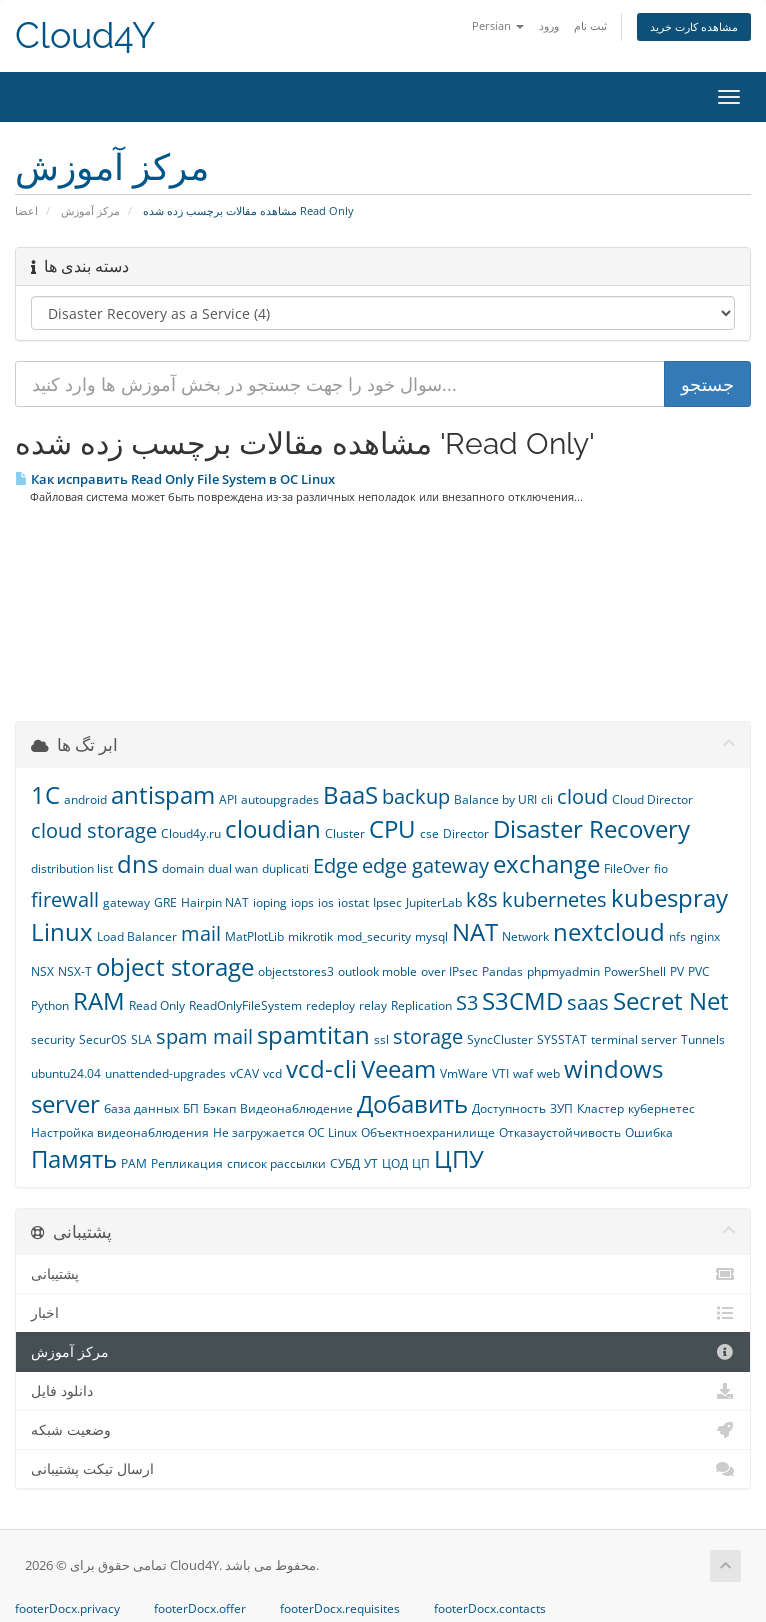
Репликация (187, 1163)
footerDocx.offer (200, 1609)
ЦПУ (459, 1158)
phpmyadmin (563, 971)
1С (45, 794)
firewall (65, 899)
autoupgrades (280, 799)
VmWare (464, 1073)
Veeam (398, 1068)
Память (74, 1158)
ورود (549, 25)
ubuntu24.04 (66, 1073)
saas (588, 1002)
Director (466, 833)
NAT (475, 931)
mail (201, 933)
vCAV (244, 1073)
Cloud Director (652, 799)
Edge (335, 865)
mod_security (374, 936)
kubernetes (554, 899)
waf (523, 1073)
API (228, 799)
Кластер (600, 1108)
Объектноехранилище (428, 1132)
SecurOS (103, 1039)
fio (661, 868)
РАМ (134, 1163)
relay (373, 1005)
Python (50, 1005)
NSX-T (75, 971)
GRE (165, 902)
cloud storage (94, 830)
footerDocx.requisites (340, 1609)
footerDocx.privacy (67, 1609)
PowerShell (635, 971)
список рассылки (276, 1163)
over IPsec (449, 971)
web (548, 1073)
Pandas (502, 971)
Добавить (412, 1103)
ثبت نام (590, 25)
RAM (99, 1000)
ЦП (421, 1163)
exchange (546, 863)
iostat (353, 902)
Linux (62, 931)
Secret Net (671, 1000)
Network (525, 936)
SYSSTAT (562, 1039)
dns (137, 863)
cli (547, 799)
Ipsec (387, 902)
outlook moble (377, 971)
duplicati (285, 868)
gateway (126, 902)
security (53, 1039)
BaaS (350, 794)
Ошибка (649, 1132)
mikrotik (310, 936)
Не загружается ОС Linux (285, 1132)
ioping (270, 902)
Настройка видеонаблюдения (120, 1132)
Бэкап (219, 1108)
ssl (381, 1039)
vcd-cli (321, 1068)
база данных (141, 1108)
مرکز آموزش (90, 210)
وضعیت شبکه (383, 1430)
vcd (272, 1073)
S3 (467, 1002)
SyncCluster (500, 1039)
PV (677, 971)
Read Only (157, 1005)
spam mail (204, 1036)
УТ (371, 1163)
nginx (705, 936)
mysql (431, 936)
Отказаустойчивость (560, 1132)
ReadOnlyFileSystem (245, 1005)
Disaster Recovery (591, 828)
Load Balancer (137, 936)
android (85, 799)
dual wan (233, 868)
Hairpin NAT (215, 902)
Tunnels (703, 1039)
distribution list (72, 868)
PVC (699, 971)
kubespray (669, 897)
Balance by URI (495, 799)
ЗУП (561, 1108)
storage (428, 1036)
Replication (421, 1005)
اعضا (26, 210)
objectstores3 (296, 971)
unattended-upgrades (165, 1073)
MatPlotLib (254, 936)
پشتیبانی (383, 1274)
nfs (677, 936)
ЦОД (395, 1163)
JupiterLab (434, 902)
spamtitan (313, 1034)
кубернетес (661, 1108)
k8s (482, 899)
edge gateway (425, 865)
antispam (163, 794)
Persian (498, 25)
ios (326, 902)
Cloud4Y (85, 35)
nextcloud (609, 931)
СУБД (345, 1163)
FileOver (627, 868)
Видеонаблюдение (296, 1108)
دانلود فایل (383, 1391)
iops (302, 902)
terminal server (634, 1039)
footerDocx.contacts (490, 1609)
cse (429, 833)
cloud (582, 796)
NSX (42, 971)
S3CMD (522, 1000)
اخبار (383, 1313)
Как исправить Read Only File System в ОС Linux (175, 479)
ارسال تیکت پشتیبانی (383, 1469)
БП (191, 1108)
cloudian (273, 828)
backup (416, 796)
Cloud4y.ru (191, 833)
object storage (175, 966)
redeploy (330, 1005)
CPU (392, 828)
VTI (500, 1073)
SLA (141, 1039)
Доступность (509, 1108)
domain (183, 868)
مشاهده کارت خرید (694, 26)
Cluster (345, 833)
